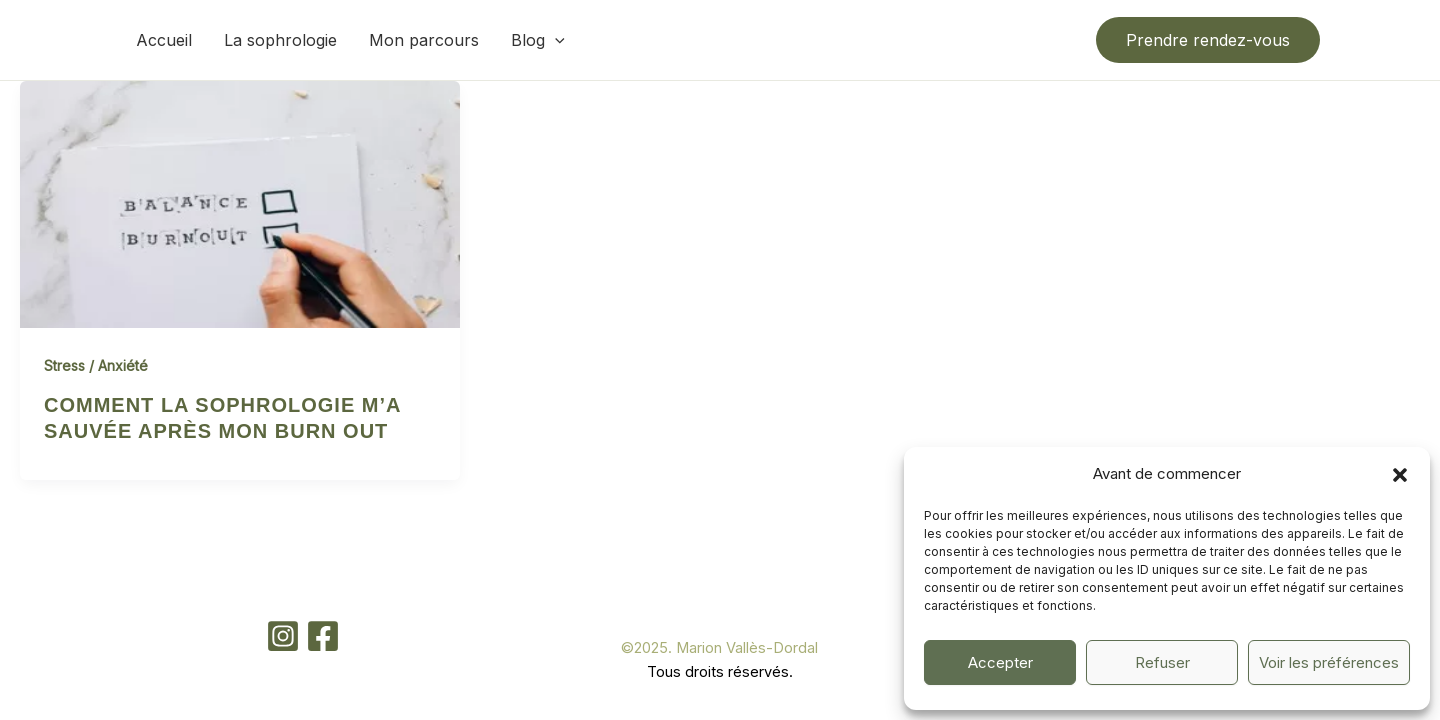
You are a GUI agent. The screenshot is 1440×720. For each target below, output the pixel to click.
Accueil (164, 40)
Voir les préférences (1329, 662)
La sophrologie (280, 40)
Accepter (1000, 662)
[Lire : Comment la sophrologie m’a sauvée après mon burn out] (240, 203)
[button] (1400, 475)
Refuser (1162, 662)
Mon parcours (424, 40)
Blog (538, 40)
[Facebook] (323, 636)
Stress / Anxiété (96, 365)
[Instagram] (283, 636)
